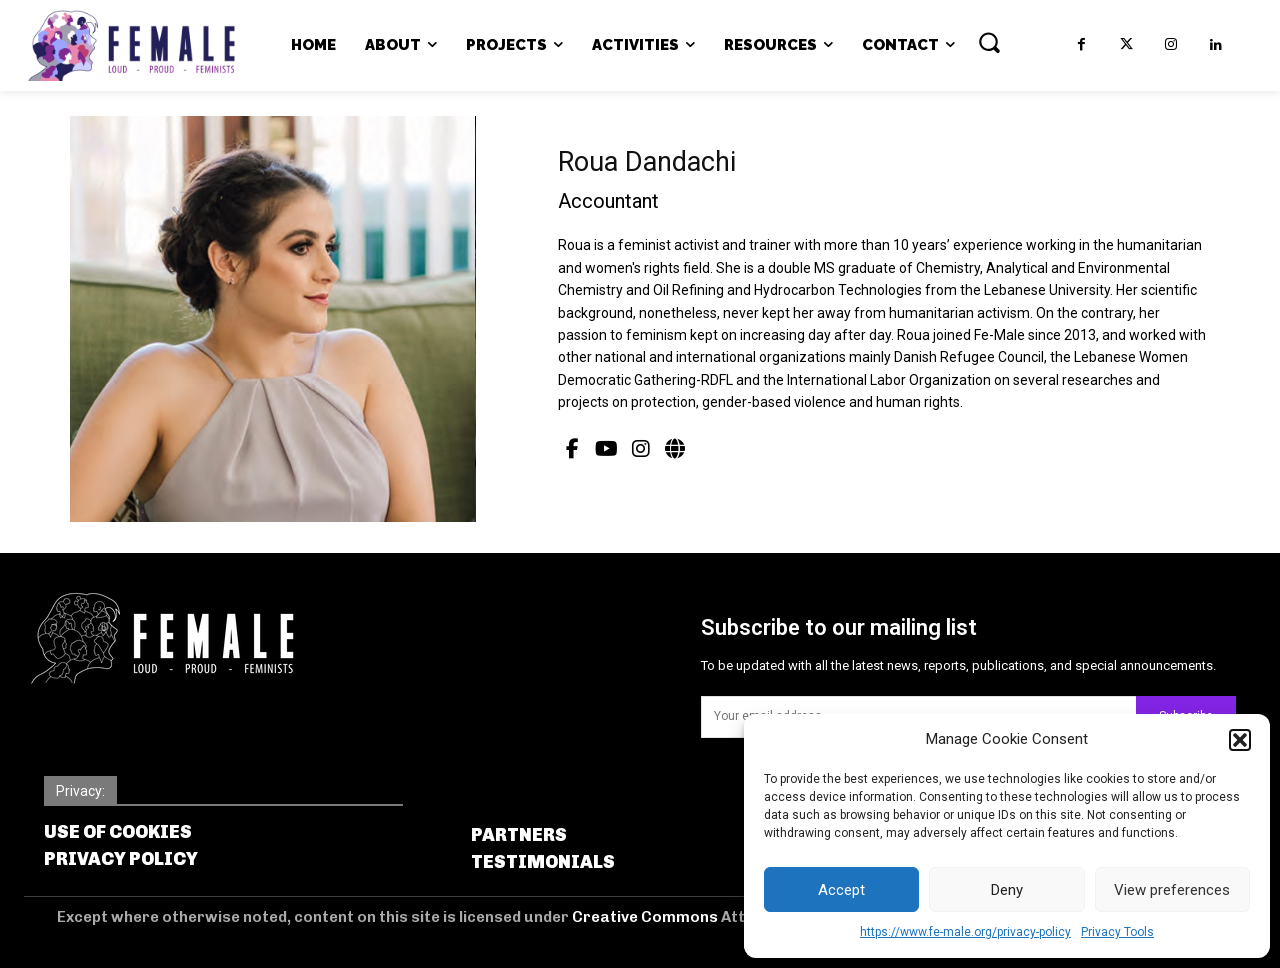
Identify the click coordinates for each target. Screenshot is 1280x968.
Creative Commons (646, 917)
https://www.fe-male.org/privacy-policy (965, 932)
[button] (1240, 740)
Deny (1007, 890)
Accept (841, 890)
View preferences (1172, 890)
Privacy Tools (1117, 932)
